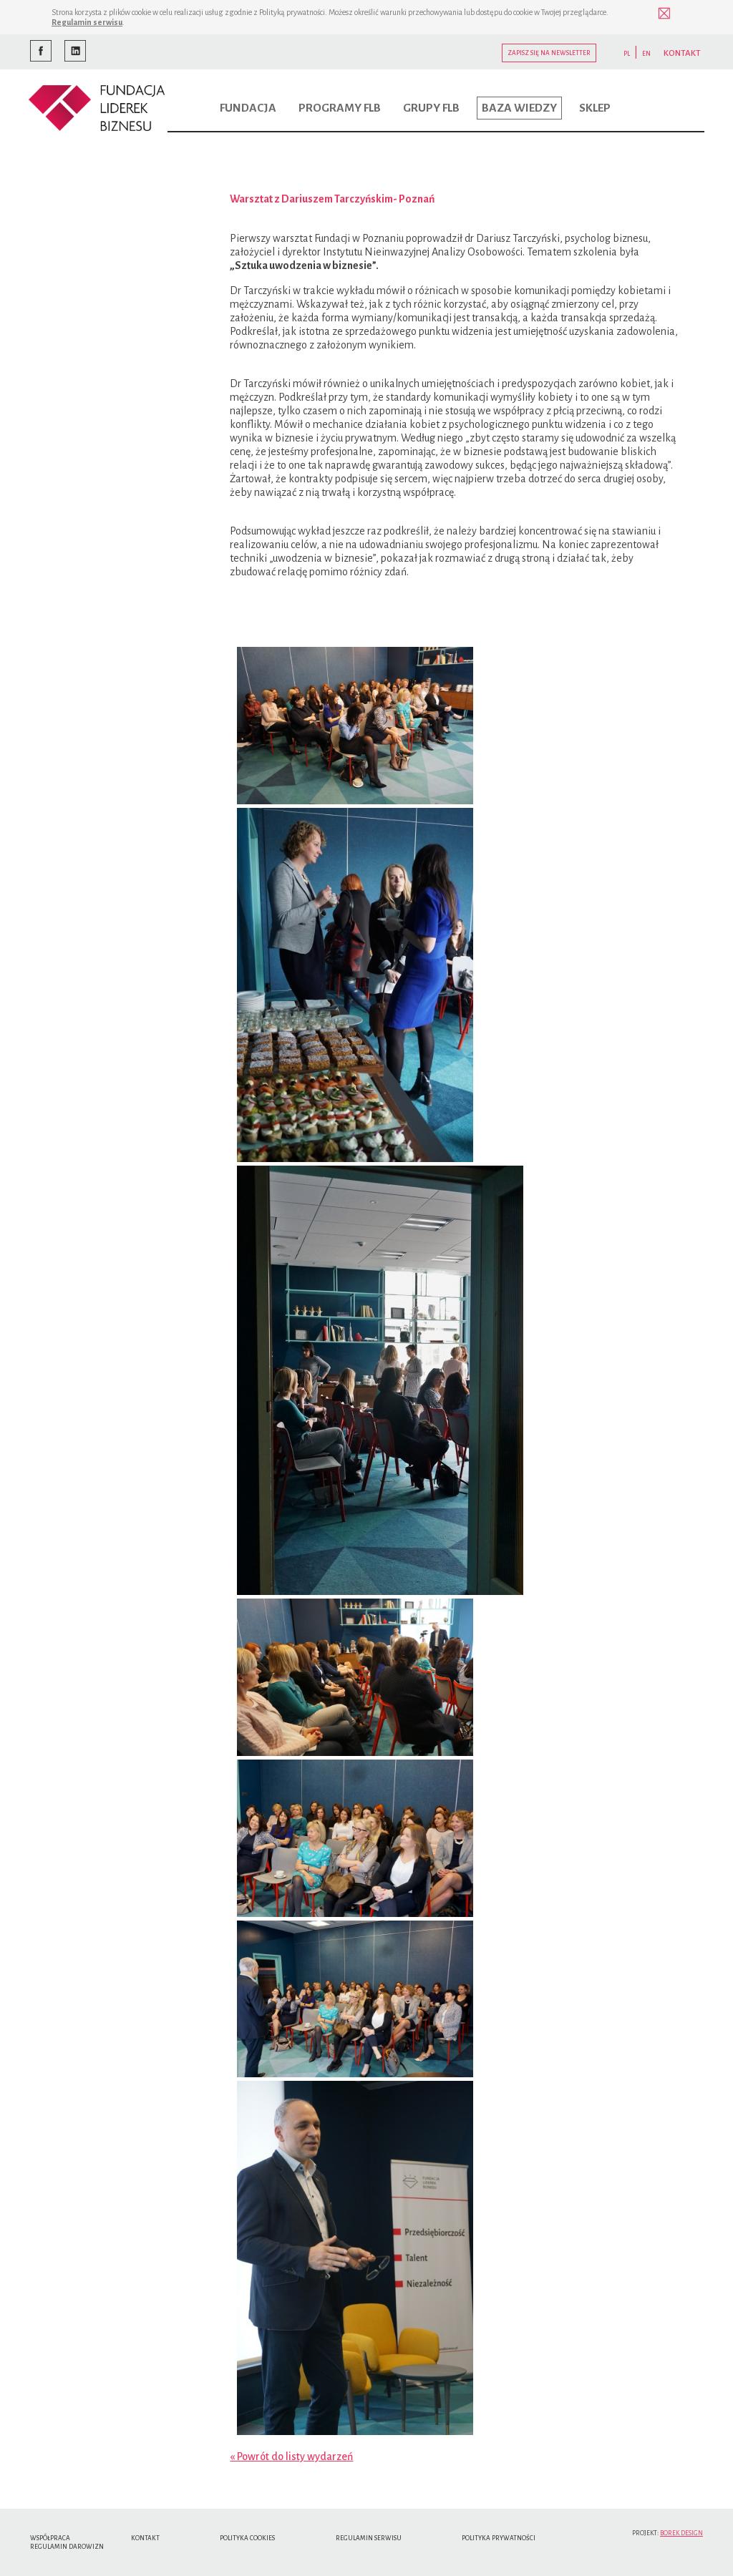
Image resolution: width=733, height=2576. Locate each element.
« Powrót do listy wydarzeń (291, 2456)
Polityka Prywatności (498, 2538)
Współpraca (50, 2538)
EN (646, 53)
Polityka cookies (247, 2538)
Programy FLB (339, 108)
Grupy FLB (431, 108)
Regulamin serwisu (87, 22)
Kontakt (145, 2538)
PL (626, 53)
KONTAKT (682, 53)
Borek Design (681, 2533)
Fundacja (248, 108)
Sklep (595, 108)
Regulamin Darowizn (67, 2546)
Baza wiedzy (519, 108)
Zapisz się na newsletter (549, 53)
